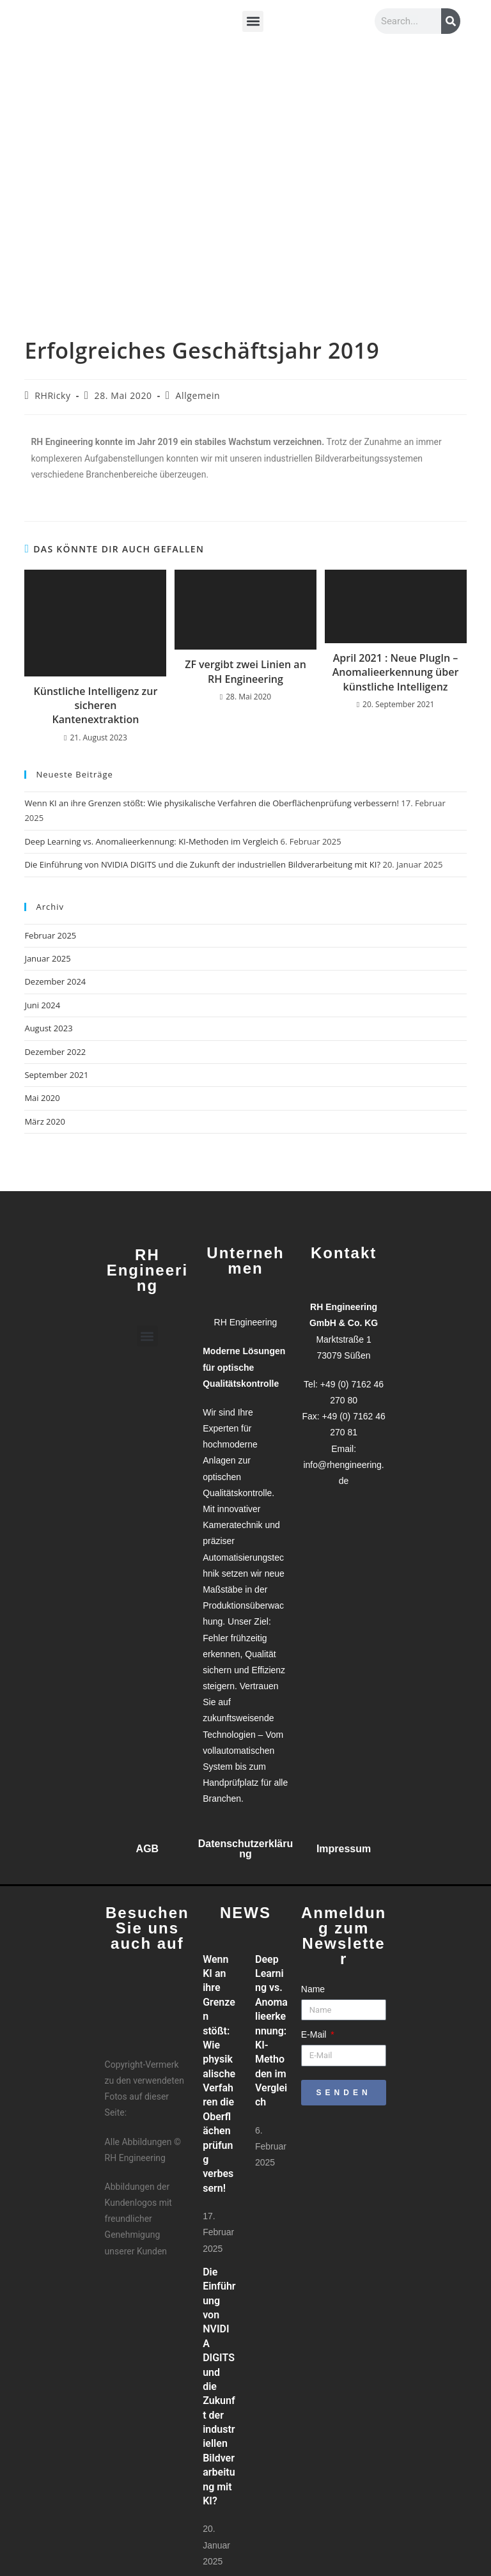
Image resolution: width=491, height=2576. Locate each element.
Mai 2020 (41, 1098)
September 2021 (56, 1075)
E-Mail (315, 2034)
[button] (252, 20)
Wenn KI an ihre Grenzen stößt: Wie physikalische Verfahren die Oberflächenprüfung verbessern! (211, 803)
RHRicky (52, 395)
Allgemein (198, 395)
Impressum (343, 1848)
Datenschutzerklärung (245, 1848)
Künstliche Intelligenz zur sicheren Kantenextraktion (96, 705)
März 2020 (44, 1121)
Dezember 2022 (55, 1052)
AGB (147, 1848)
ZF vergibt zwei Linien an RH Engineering (245, 671)
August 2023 (48, 1028)
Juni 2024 (42, 1005)
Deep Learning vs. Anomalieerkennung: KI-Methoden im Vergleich (151, 841)
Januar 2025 (47, 958)
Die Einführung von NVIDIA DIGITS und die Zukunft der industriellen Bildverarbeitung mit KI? (202, 864)
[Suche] (450, 21)
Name (313, 1989)
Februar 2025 (50, 935)
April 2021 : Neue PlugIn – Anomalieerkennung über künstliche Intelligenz (395, 672)
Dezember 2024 (55, 981)
